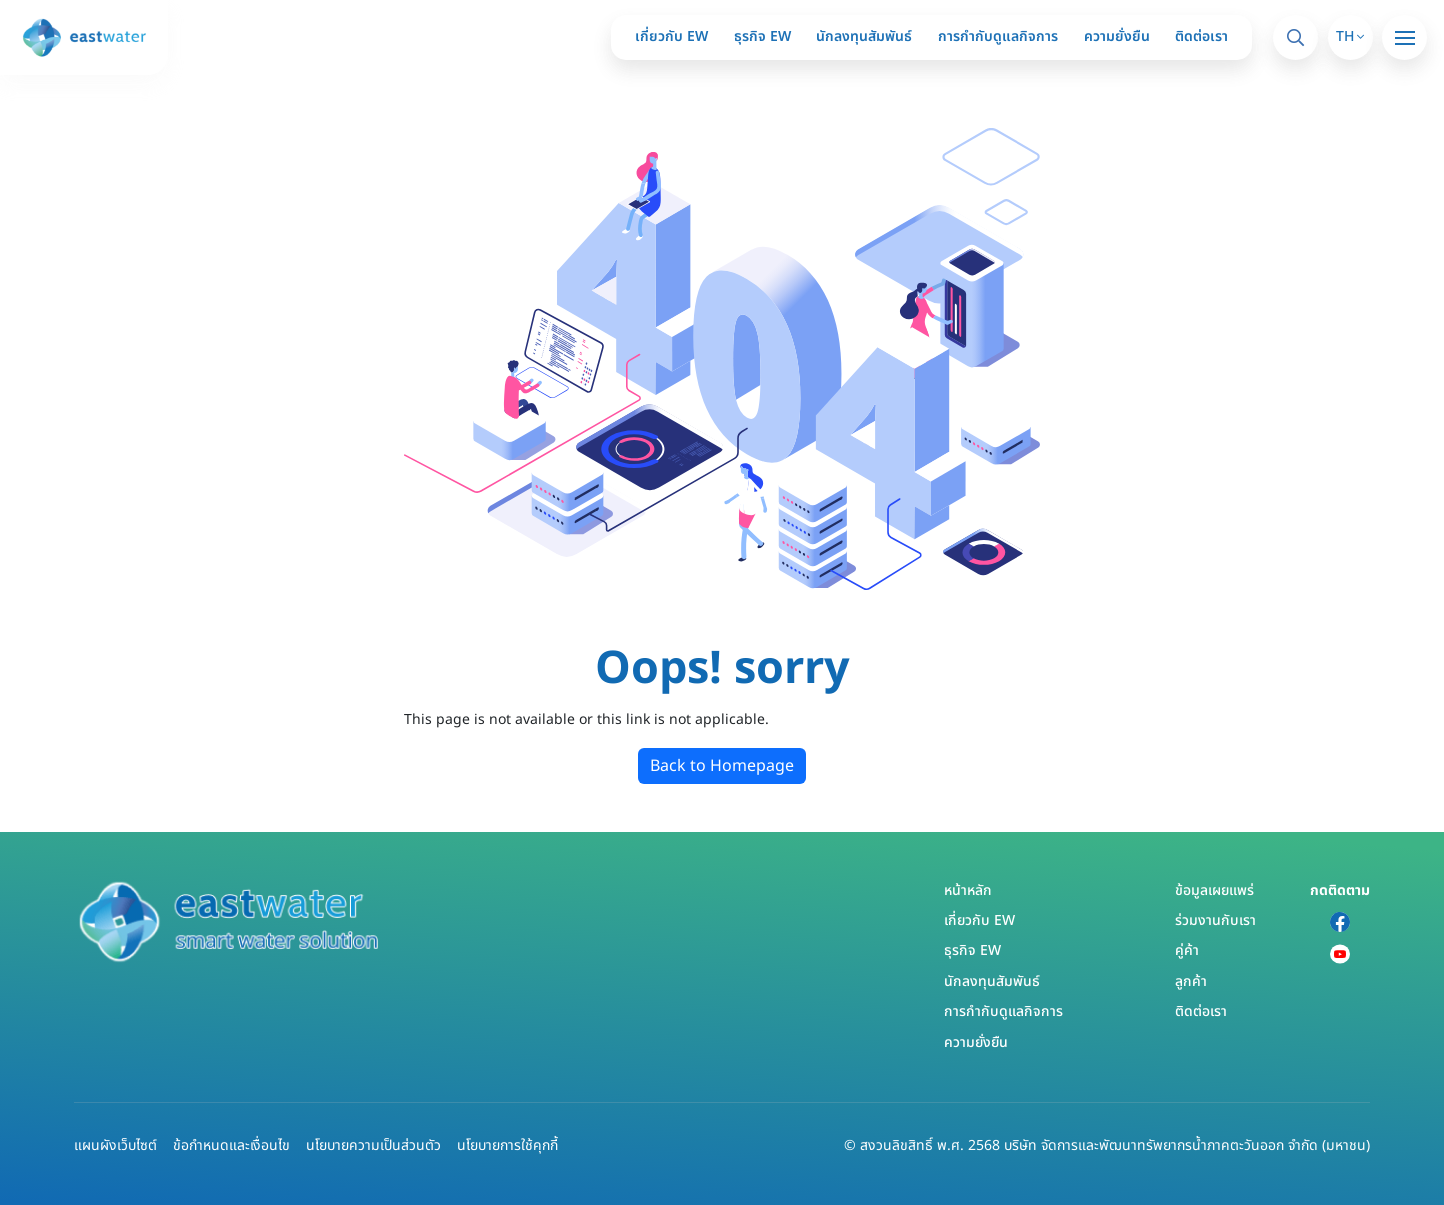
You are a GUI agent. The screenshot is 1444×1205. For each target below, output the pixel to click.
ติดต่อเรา (1201, 36)
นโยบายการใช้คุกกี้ (507, 1145)
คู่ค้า (1187, 950)
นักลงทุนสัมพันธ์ (864, 36)
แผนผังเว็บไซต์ (115, 1145)
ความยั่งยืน (1117, 36)
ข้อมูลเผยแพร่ (1214, 890)
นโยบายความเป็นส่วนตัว (373, 1145)
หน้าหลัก (968, 890)
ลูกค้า (1191, 981)
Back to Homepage (722, 766)
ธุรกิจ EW (762, 36)
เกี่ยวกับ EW (671, 36)
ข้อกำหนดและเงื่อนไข (231, 1145)
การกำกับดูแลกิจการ (998, 36)
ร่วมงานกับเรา (1215, 920)
